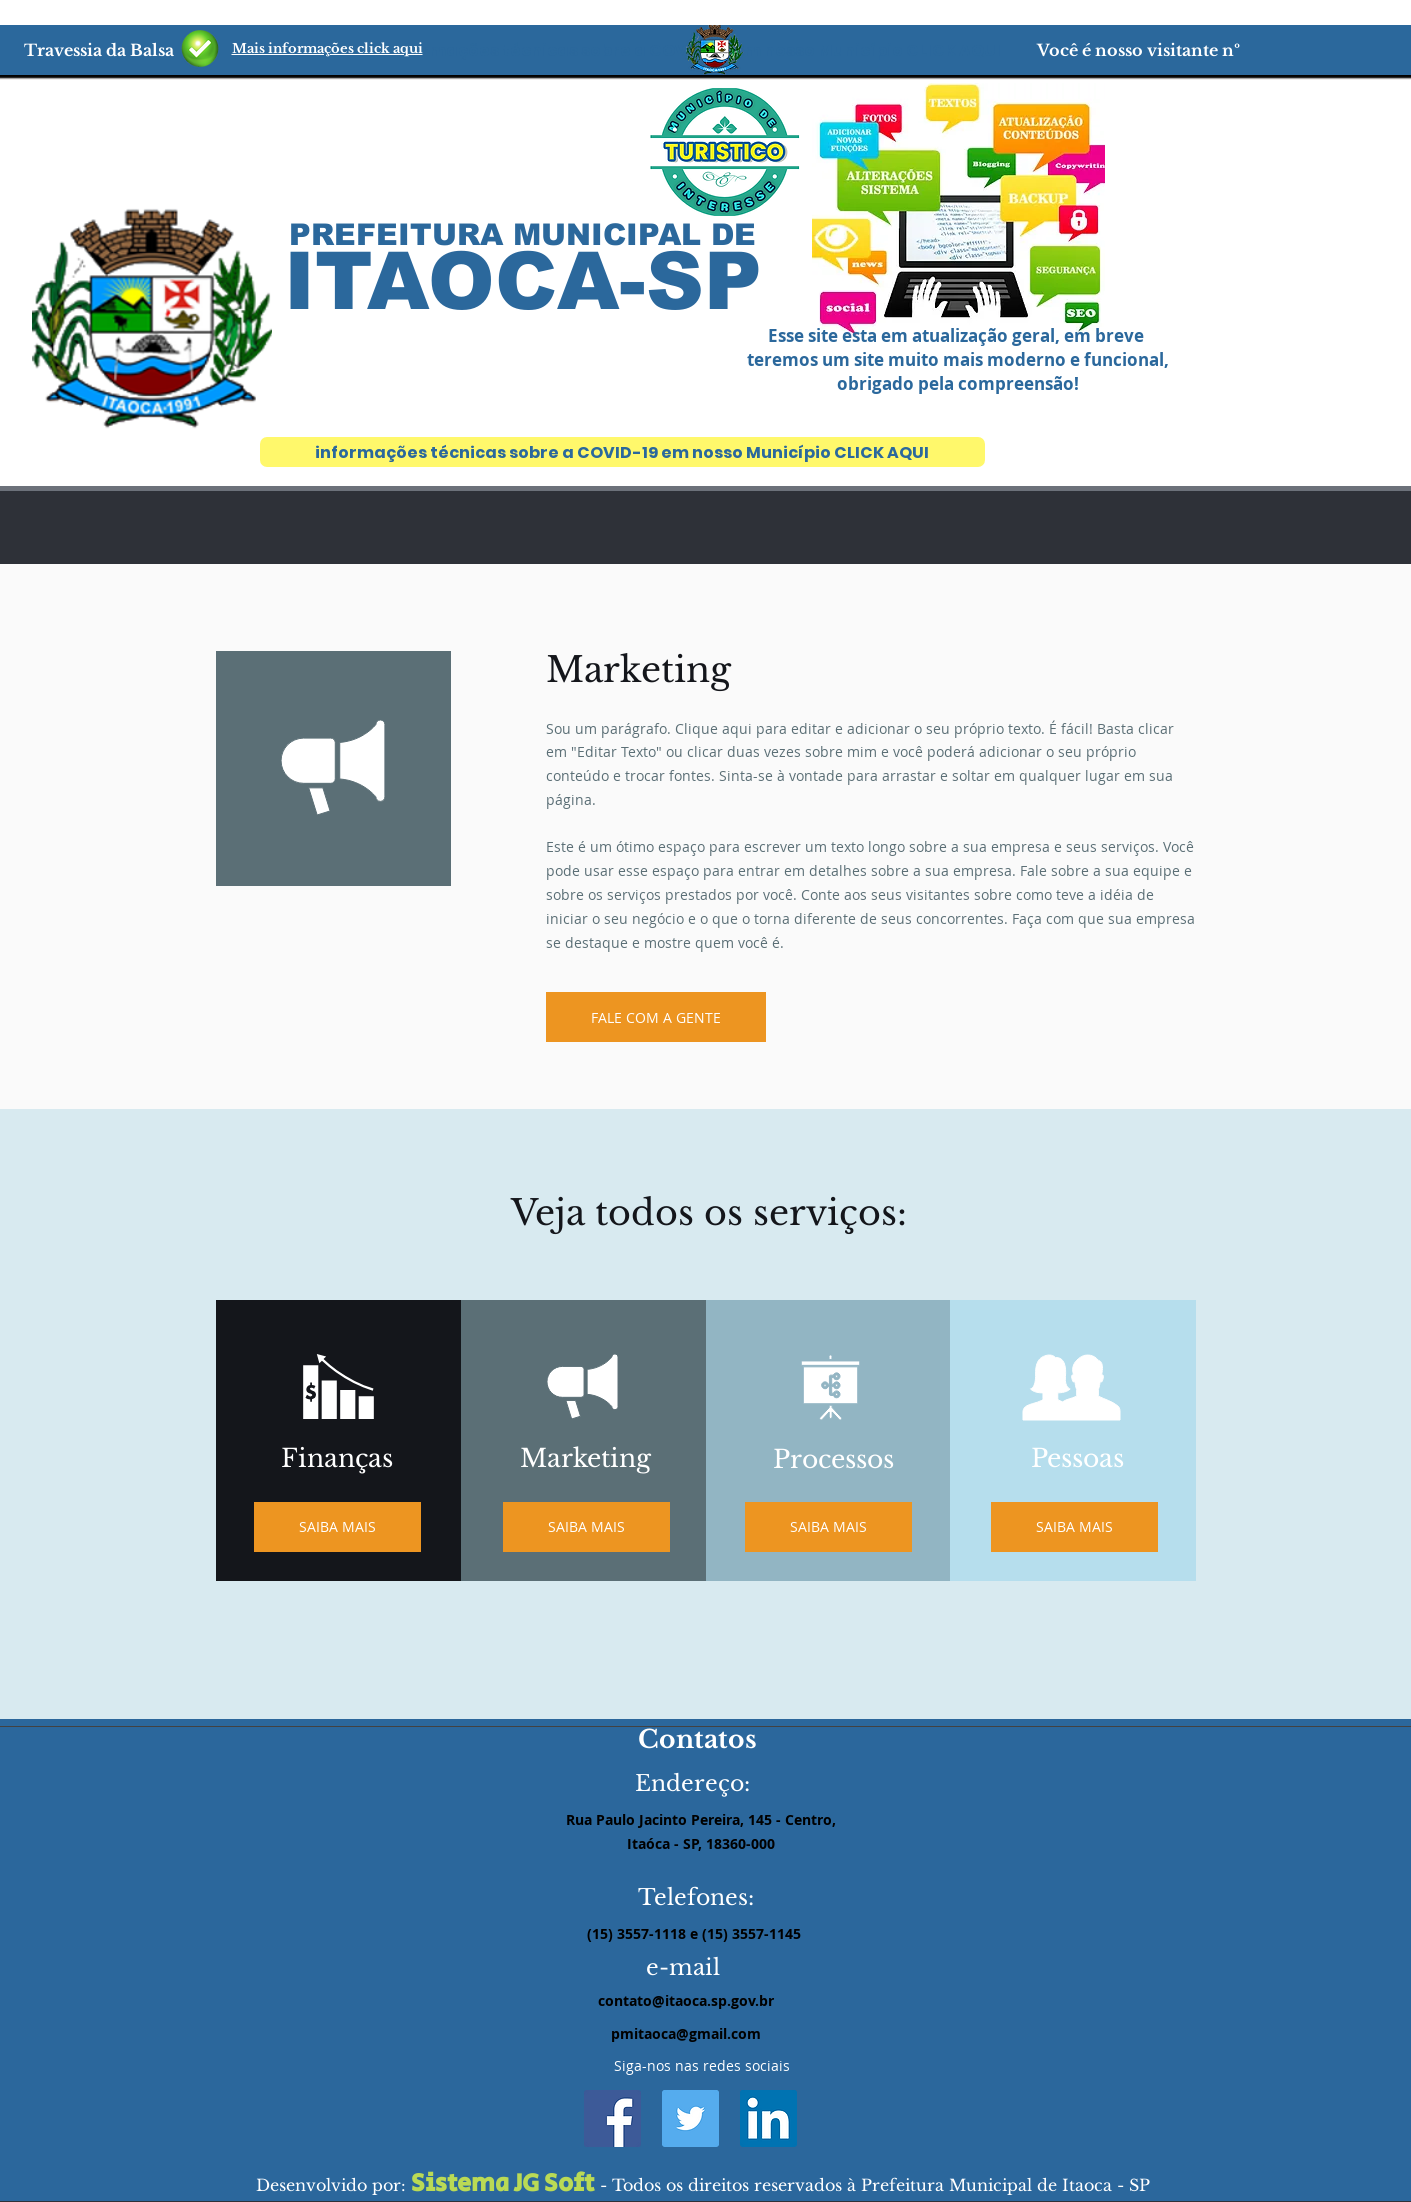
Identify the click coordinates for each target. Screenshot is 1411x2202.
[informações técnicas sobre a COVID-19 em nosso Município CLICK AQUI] (622, 452)
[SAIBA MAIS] (586, 1527)
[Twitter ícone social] (690, 2118)
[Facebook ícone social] (612, 2118)
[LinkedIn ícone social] (768, 2118)
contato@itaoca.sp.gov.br (686, 2000)
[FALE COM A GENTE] (656, 1017)
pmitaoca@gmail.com (686, 2033)
